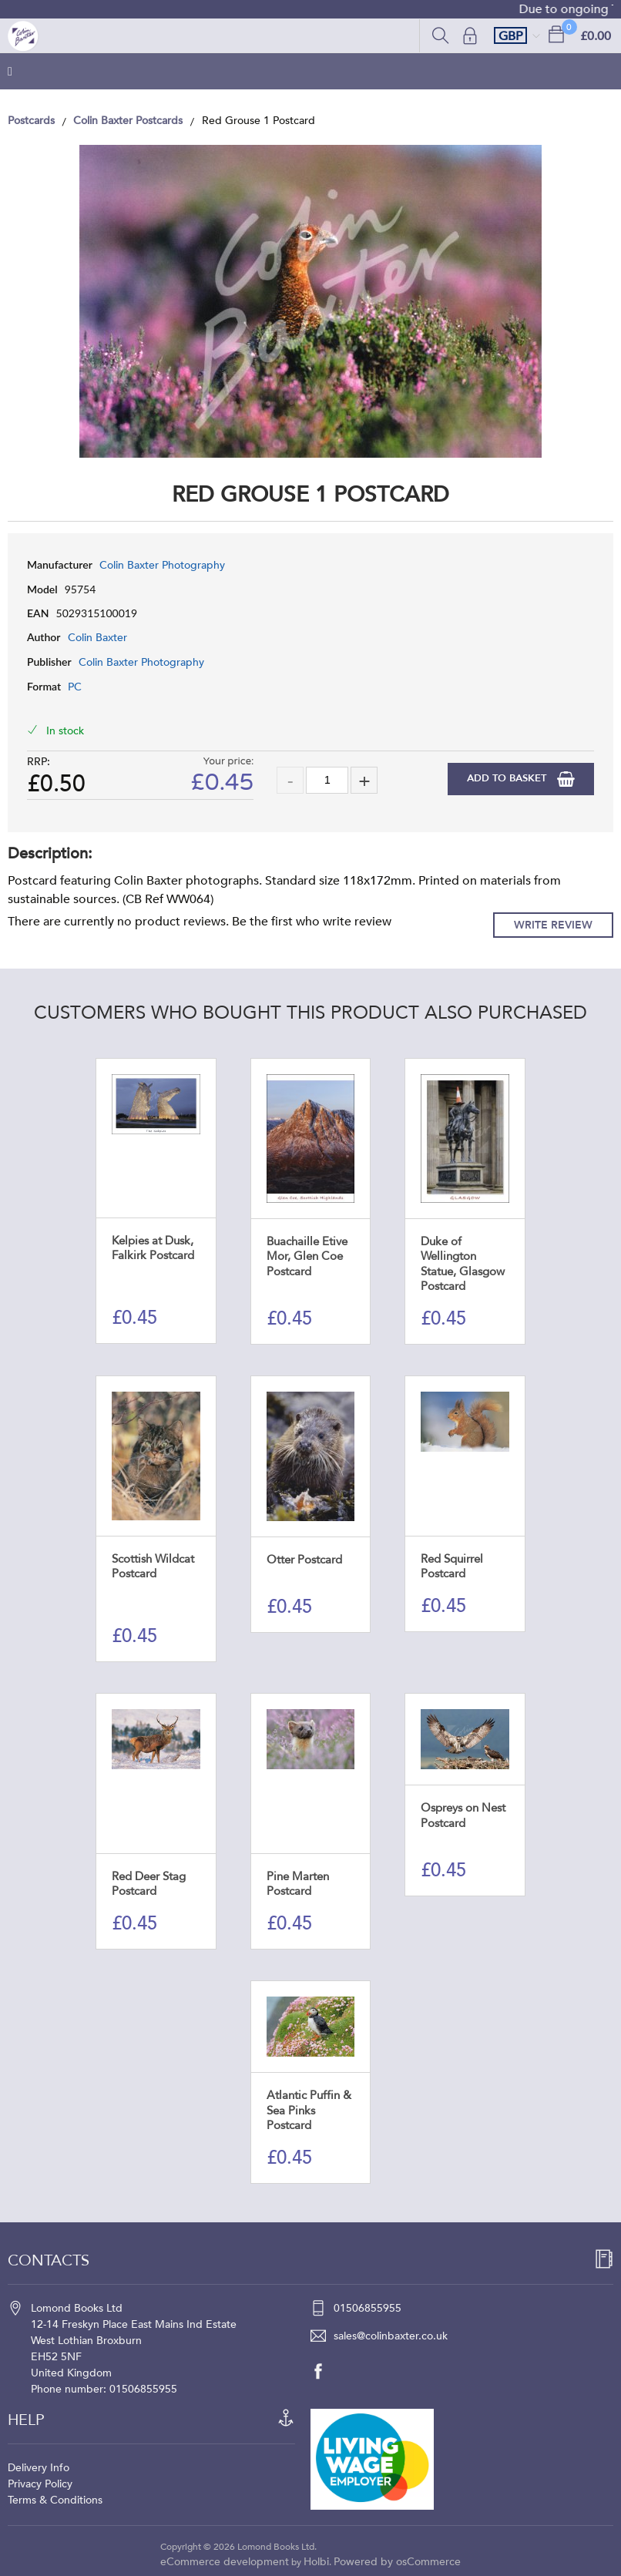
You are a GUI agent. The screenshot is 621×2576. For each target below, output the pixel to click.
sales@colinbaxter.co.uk (391, 2336)
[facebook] (325, 2371)
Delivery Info (38, 2467)
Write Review (553, 925)
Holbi (316, 2561)
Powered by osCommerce (397, 2561)
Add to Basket (508, 778)
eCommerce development (224, 2561)
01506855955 (367, 2308)
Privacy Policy (40, 2484)
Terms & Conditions (55, 2500)
